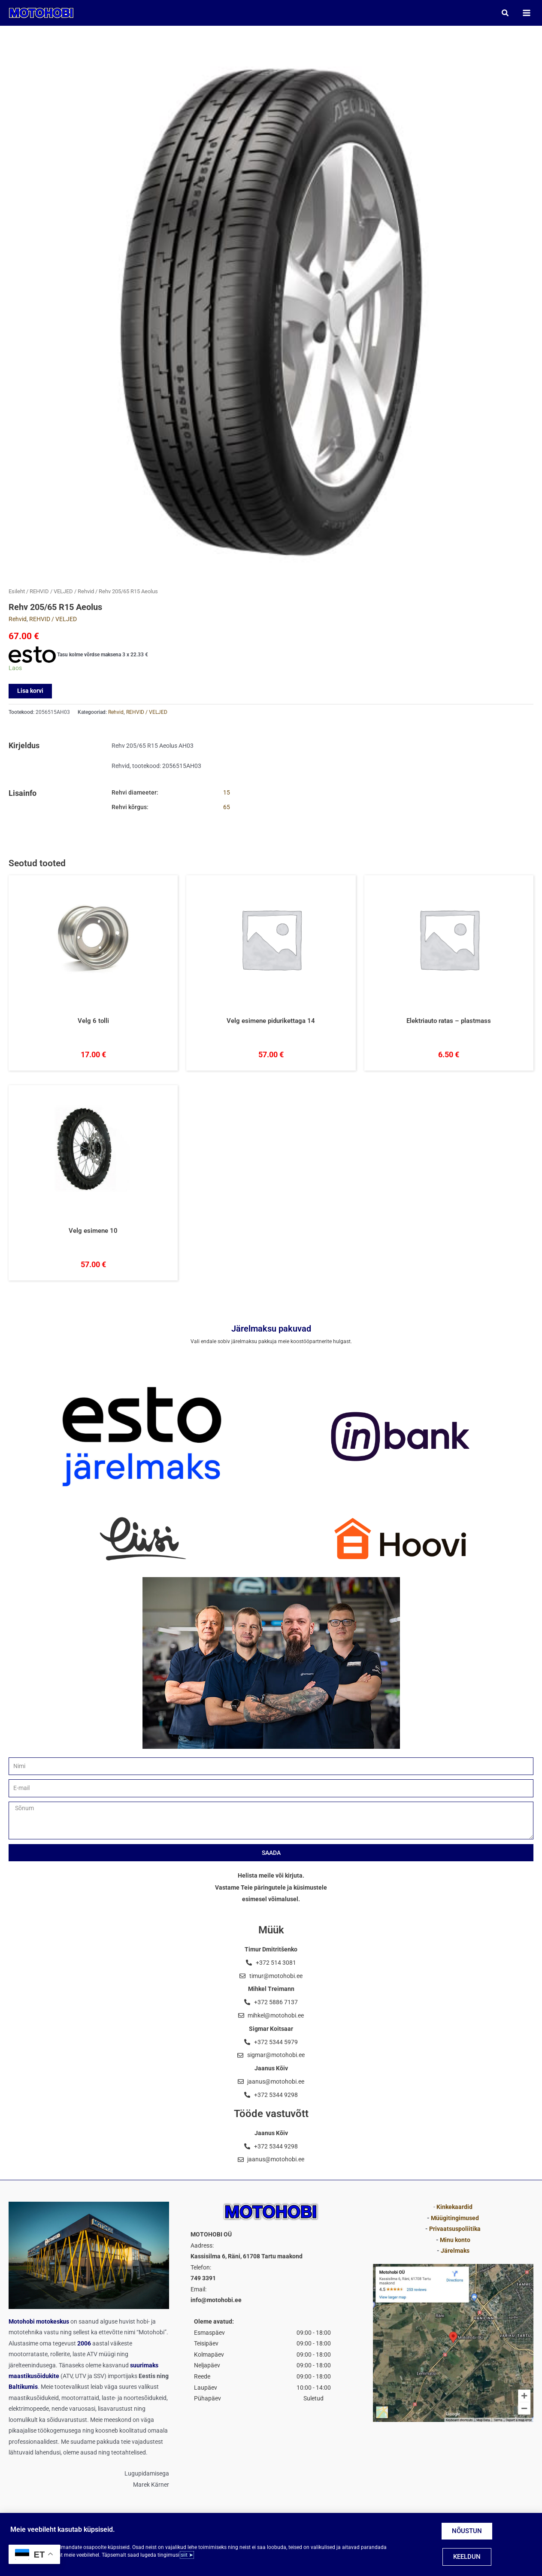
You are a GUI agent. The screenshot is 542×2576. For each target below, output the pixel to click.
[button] (504, 13)
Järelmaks (455, 2250)
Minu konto (455, 2239)
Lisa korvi (30, 692)
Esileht (17, 593)
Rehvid (86, 593)
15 (226, 794)
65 (226, 808)
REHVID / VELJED (51, 593)
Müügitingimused (455, 2218)
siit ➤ (187, 2555)
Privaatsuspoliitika (455, 2228)
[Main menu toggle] (525, 13)
